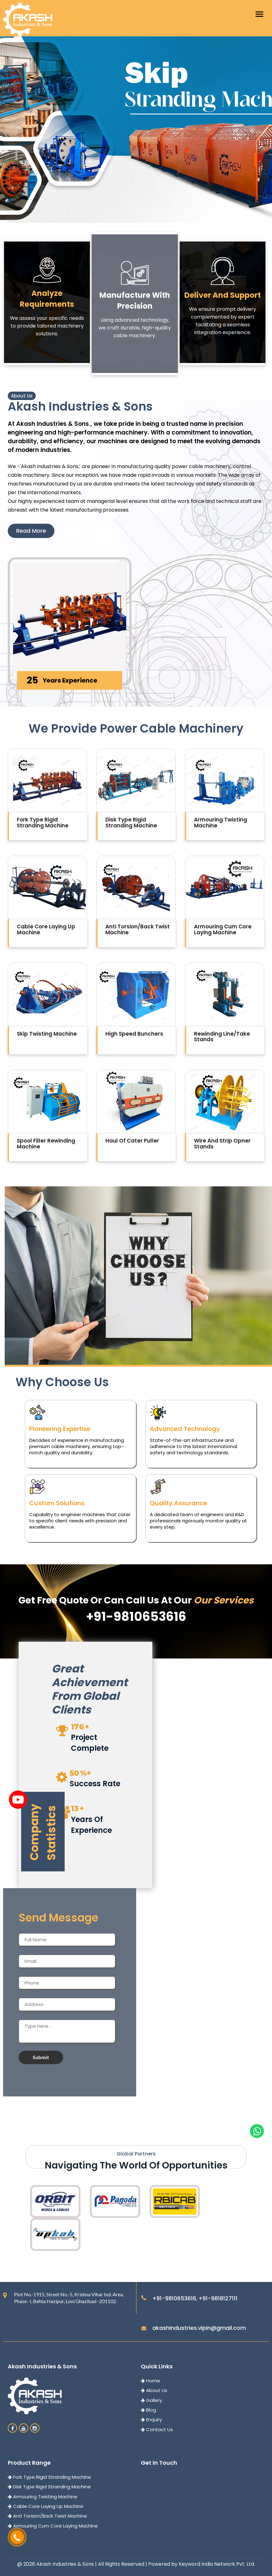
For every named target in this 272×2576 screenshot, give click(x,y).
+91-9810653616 (174, 2298)
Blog (148, 2410)
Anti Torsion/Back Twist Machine (47, 2516)
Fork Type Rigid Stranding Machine (49, 2477)
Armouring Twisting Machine (42, 2496)
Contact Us (157, 2429)
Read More (31, 531)
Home (150, 2380)
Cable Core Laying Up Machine (45, 2506)
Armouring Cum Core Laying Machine (53, 2526)
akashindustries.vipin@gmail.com (199, 2328)
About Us (154, 2390)
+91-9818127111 (217, 2298)
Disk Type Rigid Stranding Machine (49, 2486)
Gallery (151, 2400)
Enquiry (151, 2419)
